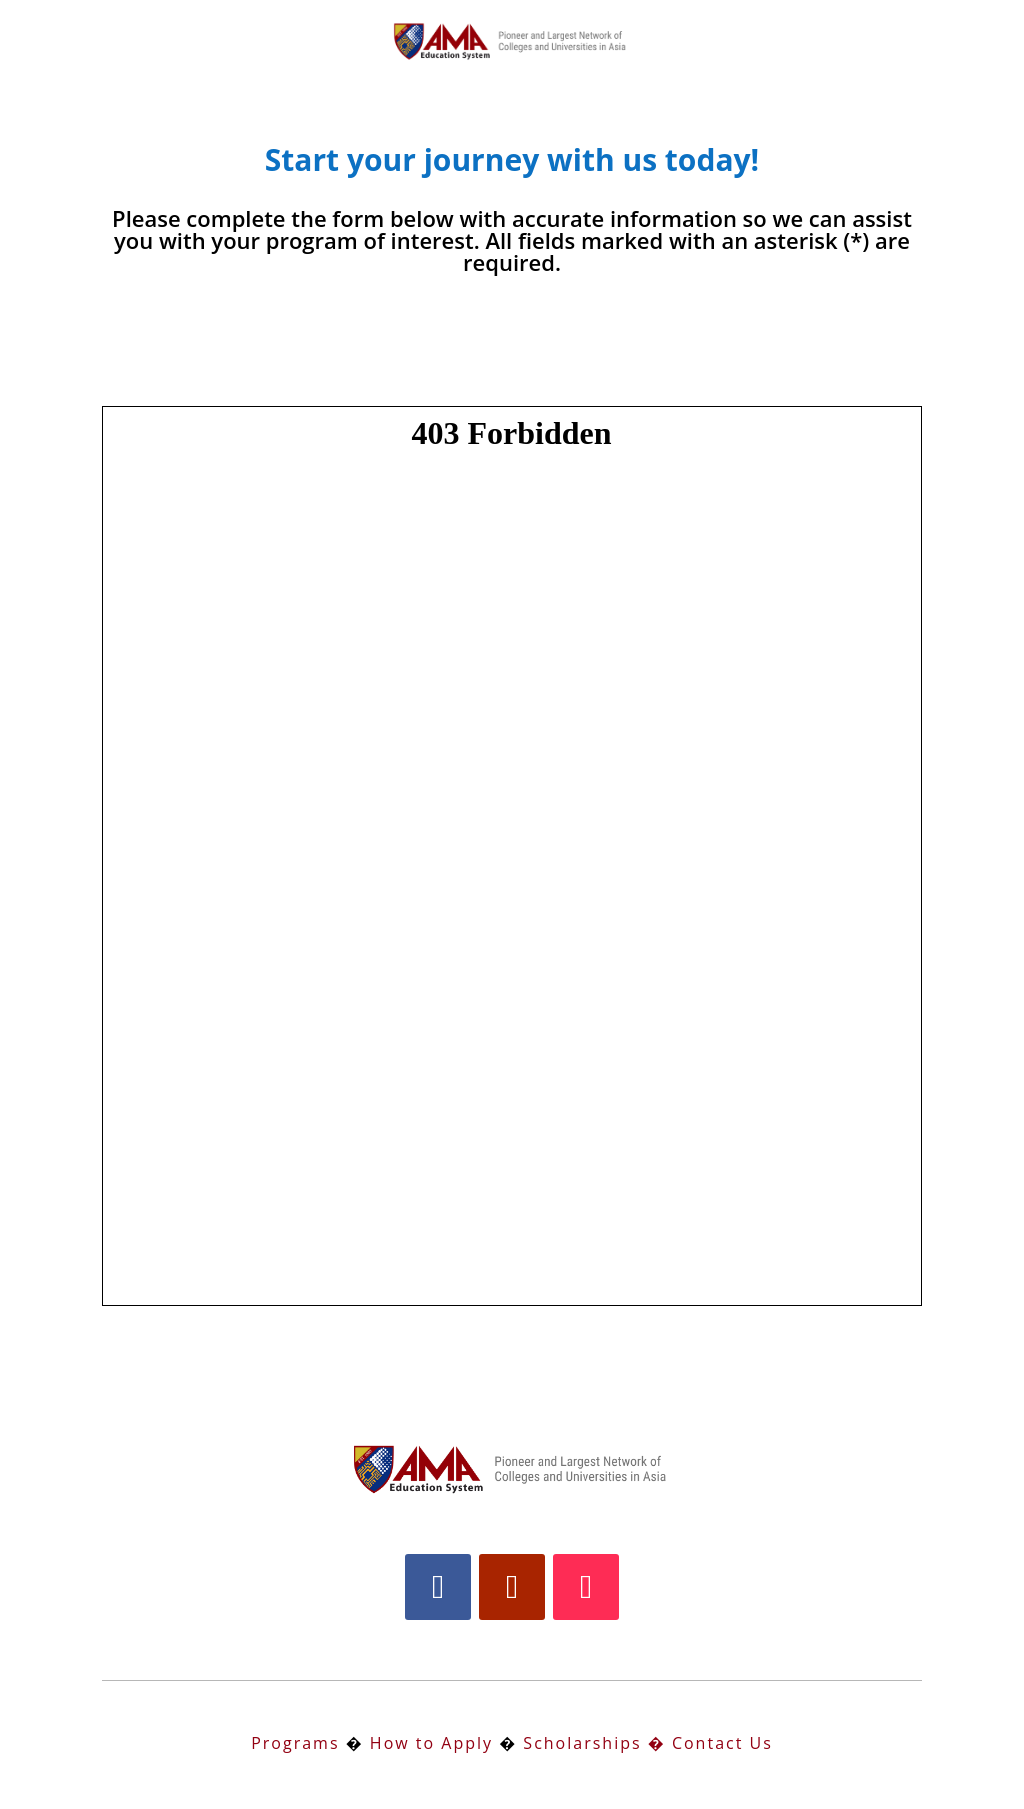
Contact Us (722, 1743)
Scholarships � (591, 1743)
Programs (295, 1743)
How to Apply (431, 1743)
